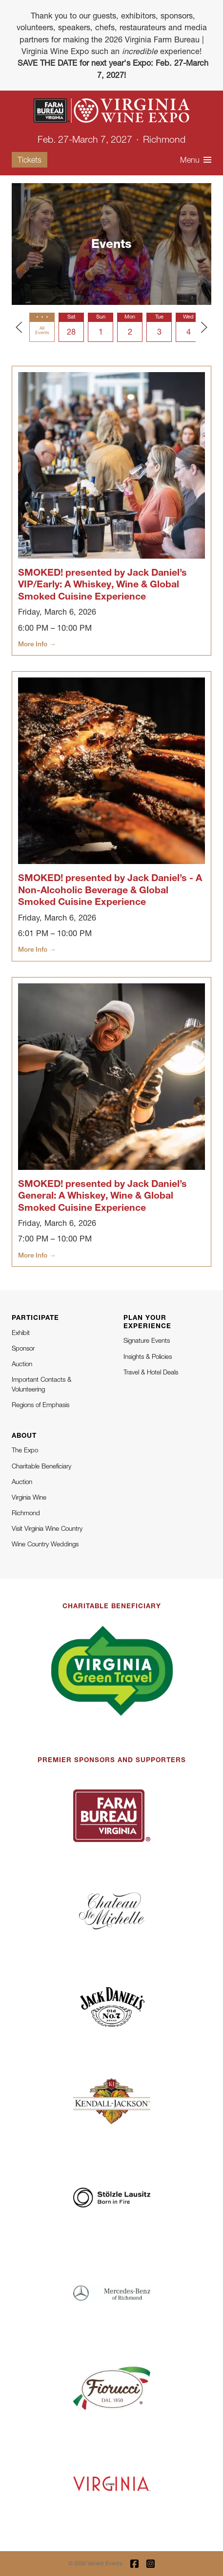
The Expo (25, 1450)
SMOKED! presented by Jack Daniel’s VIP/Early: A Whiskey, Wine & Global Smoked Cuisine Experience (102, 584)
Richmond (26, 1513)
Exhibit (21, 1332)
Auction (22, 1364)
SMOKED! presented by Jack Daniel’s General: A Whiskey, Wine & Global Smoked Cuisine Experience (102, 1194)
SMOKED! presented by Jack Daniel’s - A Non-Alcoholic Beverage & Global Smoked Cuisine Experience (110, 889)
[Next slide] (204, 327)
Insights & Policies (147, 1356)
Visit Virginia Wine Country (47, 1528)
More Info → (37, 644)
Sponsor (23, 1348)
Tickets (29, 159)
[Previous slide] (19, 327)
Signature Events (146, 1340)
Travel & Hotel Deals (150, 1372)
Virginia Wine (29, 1497)
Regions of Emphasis (40, 1405)
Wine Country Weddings (45, 1544)
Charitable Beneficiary (41, 1466)
